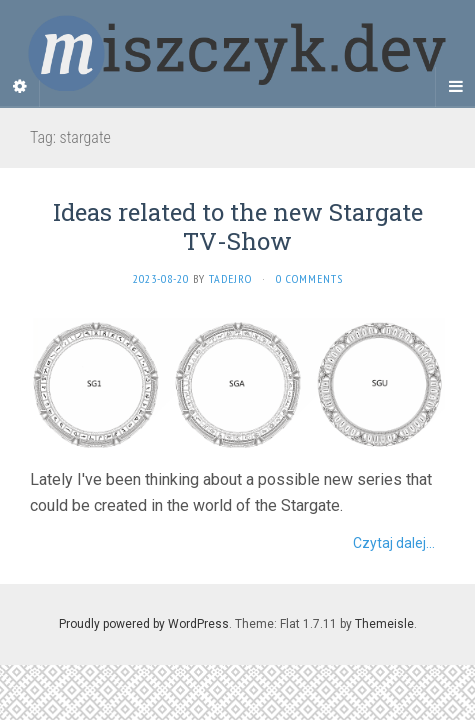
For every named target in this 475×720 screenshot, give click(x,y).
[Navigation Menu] (455, 87)
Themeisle (384, 624)
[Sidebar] (20, 87)
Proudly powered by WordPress (144, 624)
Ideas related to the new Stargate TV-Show (238, 226)
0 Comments (309, 278)
